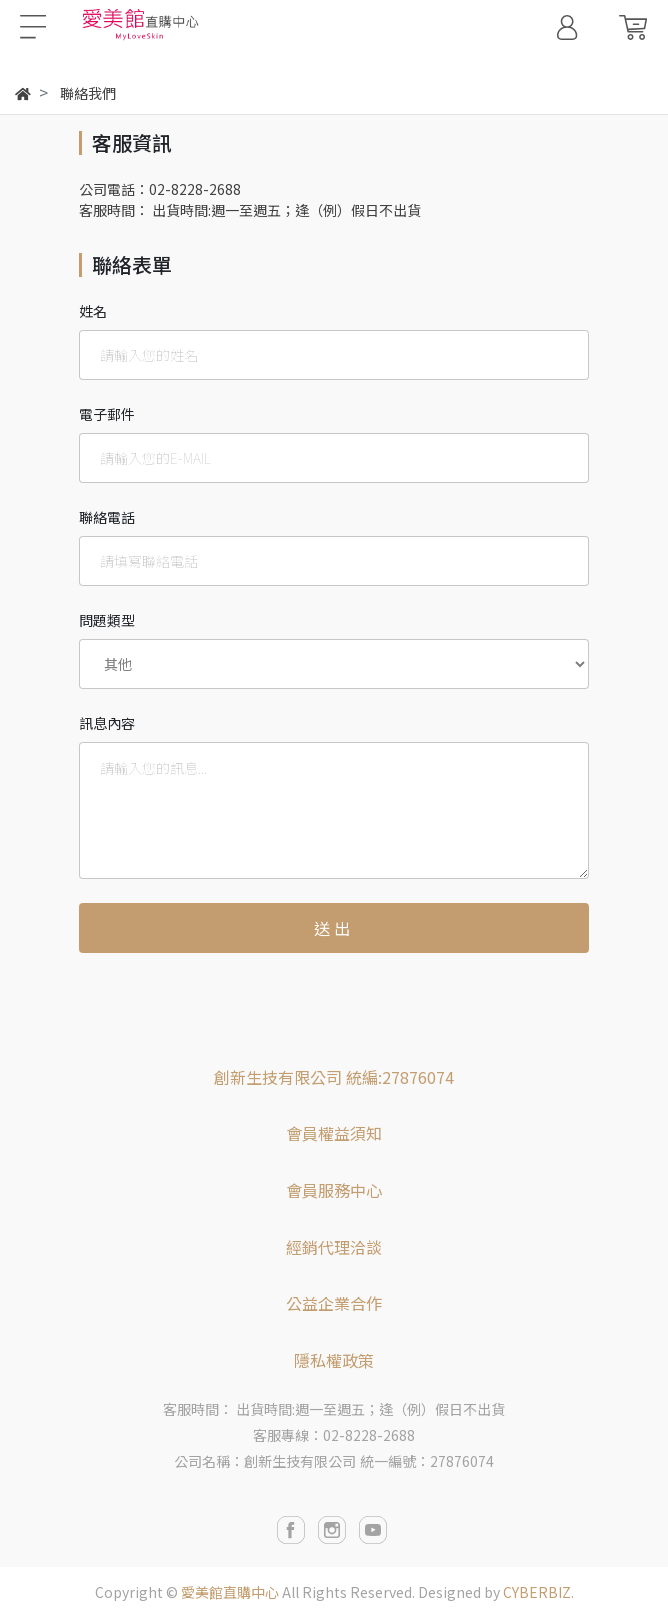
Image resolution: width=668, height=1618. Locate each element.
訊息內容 (107, 723)
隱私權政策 (334, 1360)
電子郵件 (107, 414)
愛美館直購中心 (230, 1592)
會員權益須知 (334, 1133)
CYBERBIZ (537, 1592)
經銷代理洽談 (334, 1247)
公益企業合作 (334, 1303)
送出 (334, 928)
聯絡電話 (107, 517)
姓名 (93, 311)
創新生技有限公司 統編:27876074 (334, 1077)
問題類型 (107, 620)
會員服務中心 (334, 1190)
